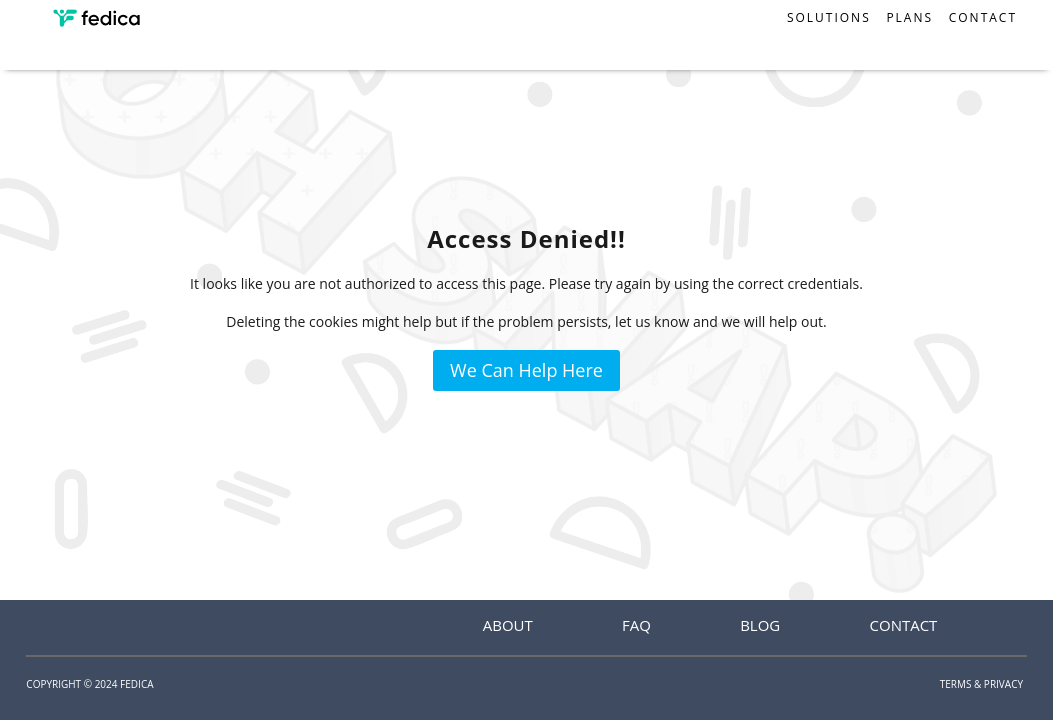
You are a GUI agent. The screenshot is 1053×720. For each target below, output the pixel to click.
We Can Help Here (526, 370)
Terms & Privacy (981, 684)
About (508, 625)
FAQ (636, 625)
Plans (909, 17)
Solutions (829, 17)
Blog (760, 625)
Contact (983, 17)
